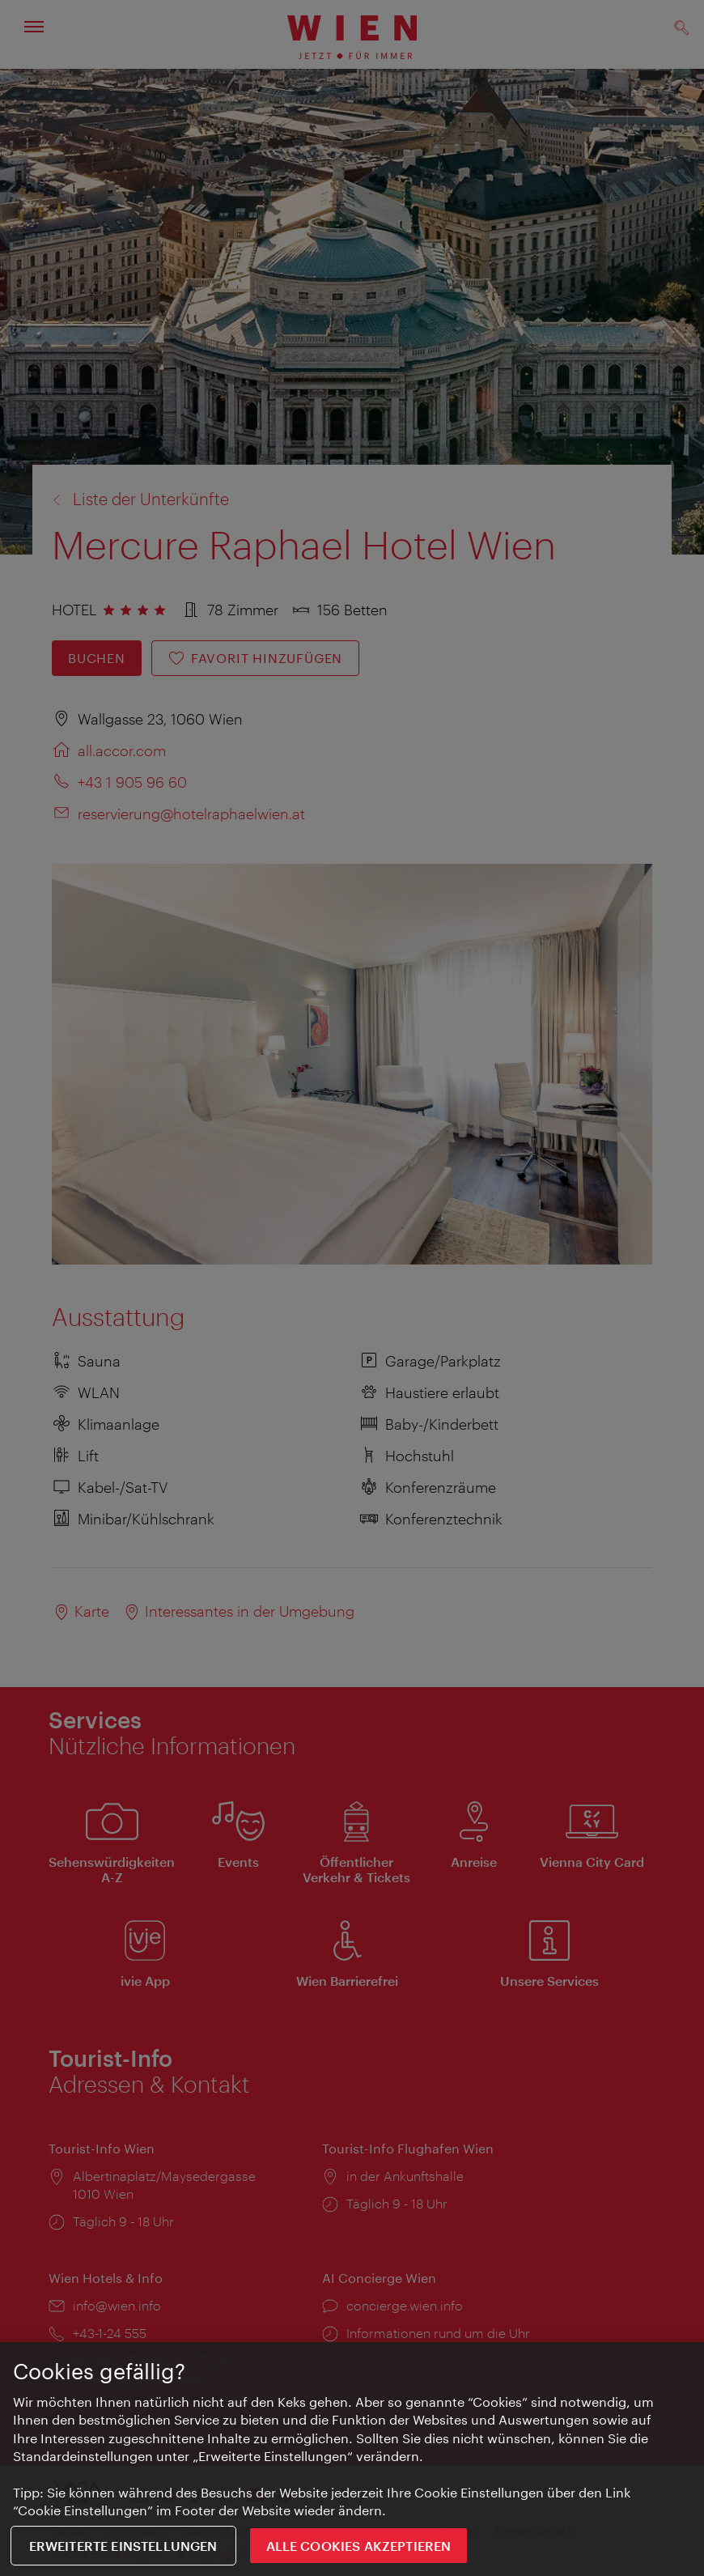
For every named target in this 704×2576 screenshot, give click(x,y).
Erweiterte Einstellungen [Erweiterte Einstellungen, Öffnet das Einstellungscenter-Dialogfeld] (123, 2546)
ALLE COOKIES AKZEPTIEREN (359, 2546)
